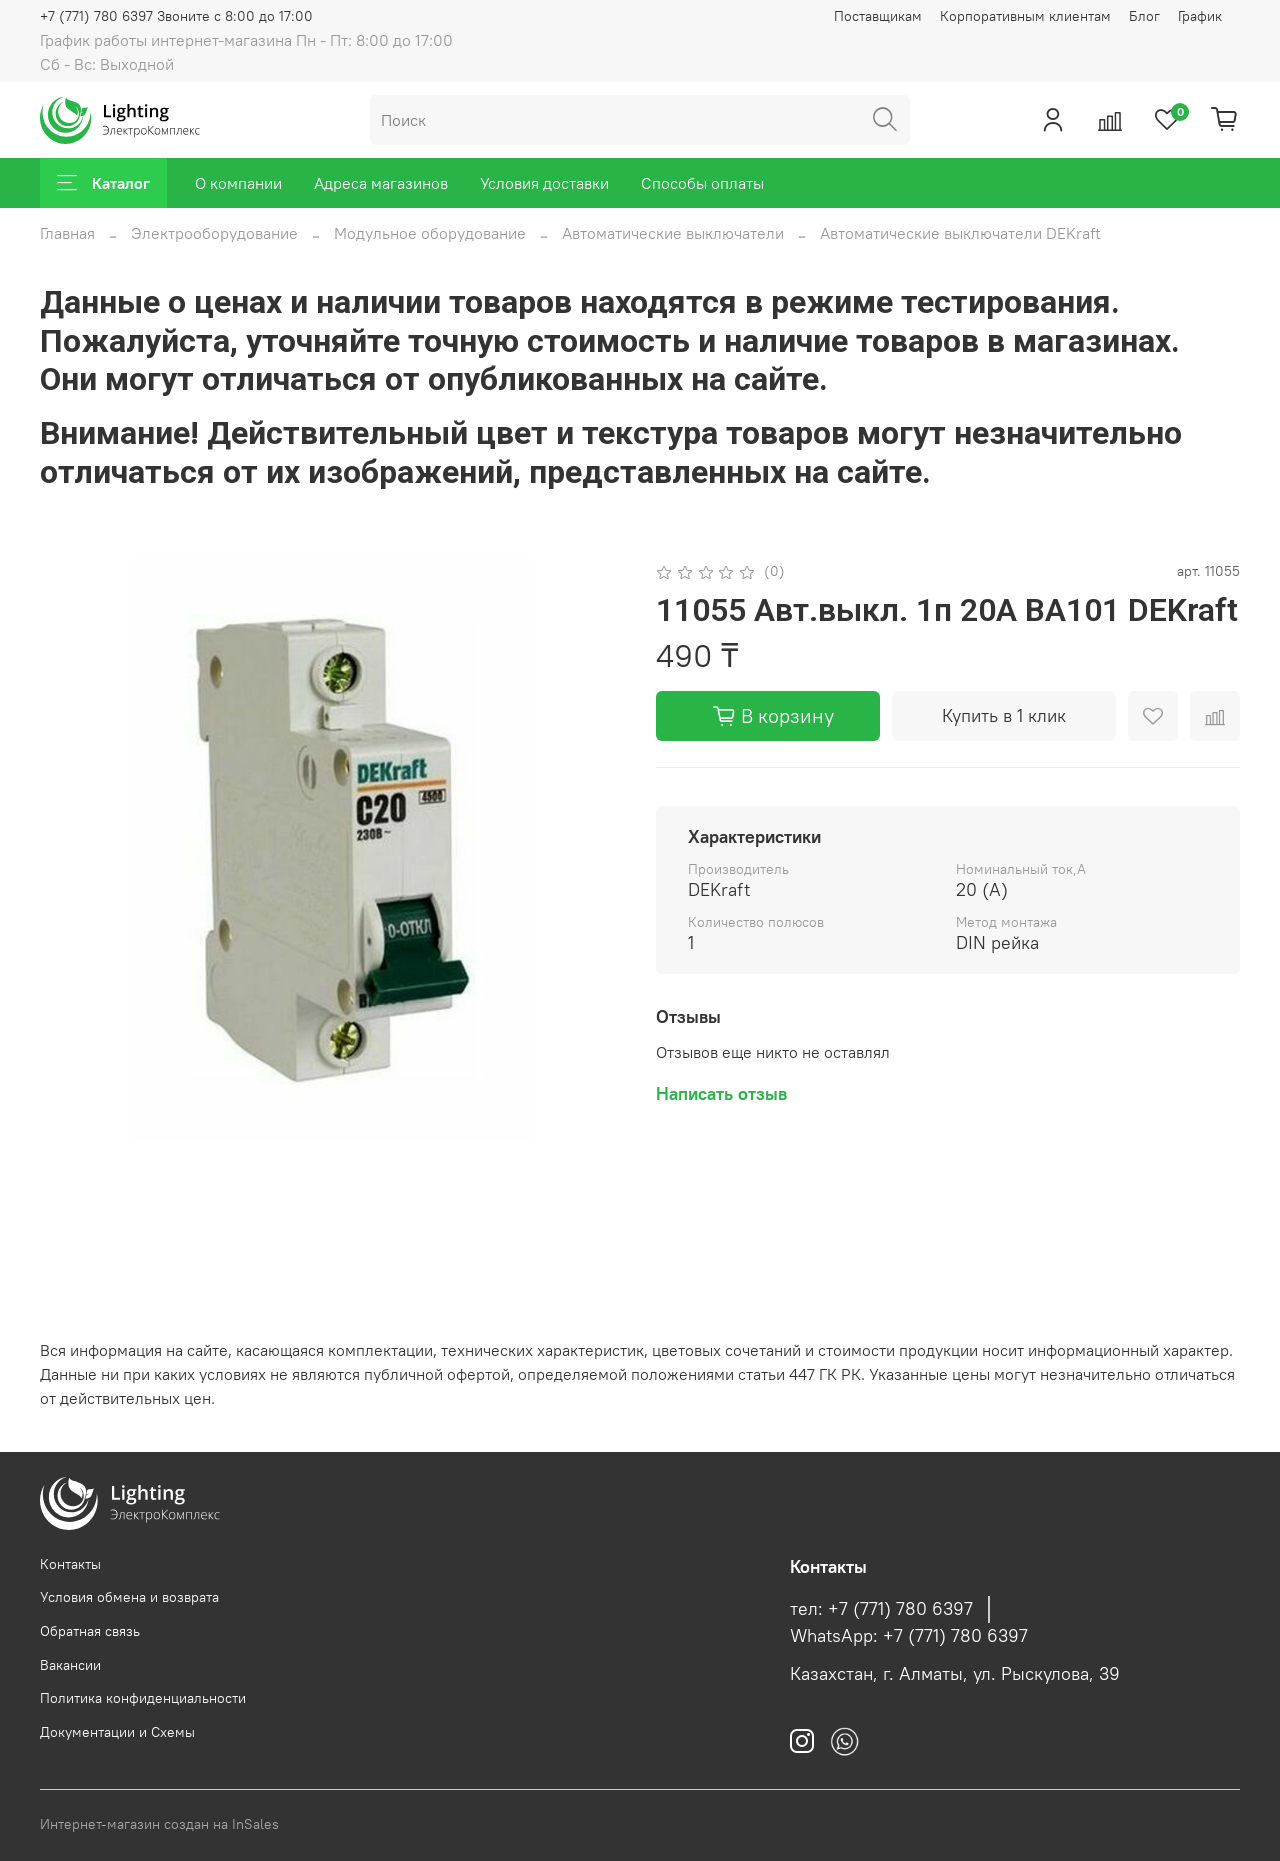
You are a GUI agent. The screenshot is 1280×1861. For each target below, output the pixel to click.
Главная (67, 233)
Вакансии (70, 1665)
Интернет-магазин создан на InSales (159, 1824)
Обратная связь (90, 1631)
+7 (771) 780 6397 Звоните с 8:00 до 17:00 (176, 16)
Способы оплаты (702, 183)
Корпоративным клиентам (1025, 16)
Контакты (70, 1564)
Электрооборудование (214, 233)
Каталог (103, 183)
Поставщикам (878, 16)
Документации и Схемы (117, 1732)
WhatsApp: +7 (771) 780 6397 (909, 1636)
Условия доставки (544, 183)
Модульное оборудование (430, 233)
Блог (1144, 16)
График (1200, 16)
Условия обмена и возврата (129, 1597)
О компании (238, 183)
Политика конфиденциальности (143, 1698)
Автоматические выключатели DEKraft (960, 233)
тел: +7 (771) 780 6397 (881, 1609)
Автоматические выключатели (673, 233)
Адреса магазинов (381, 183)
